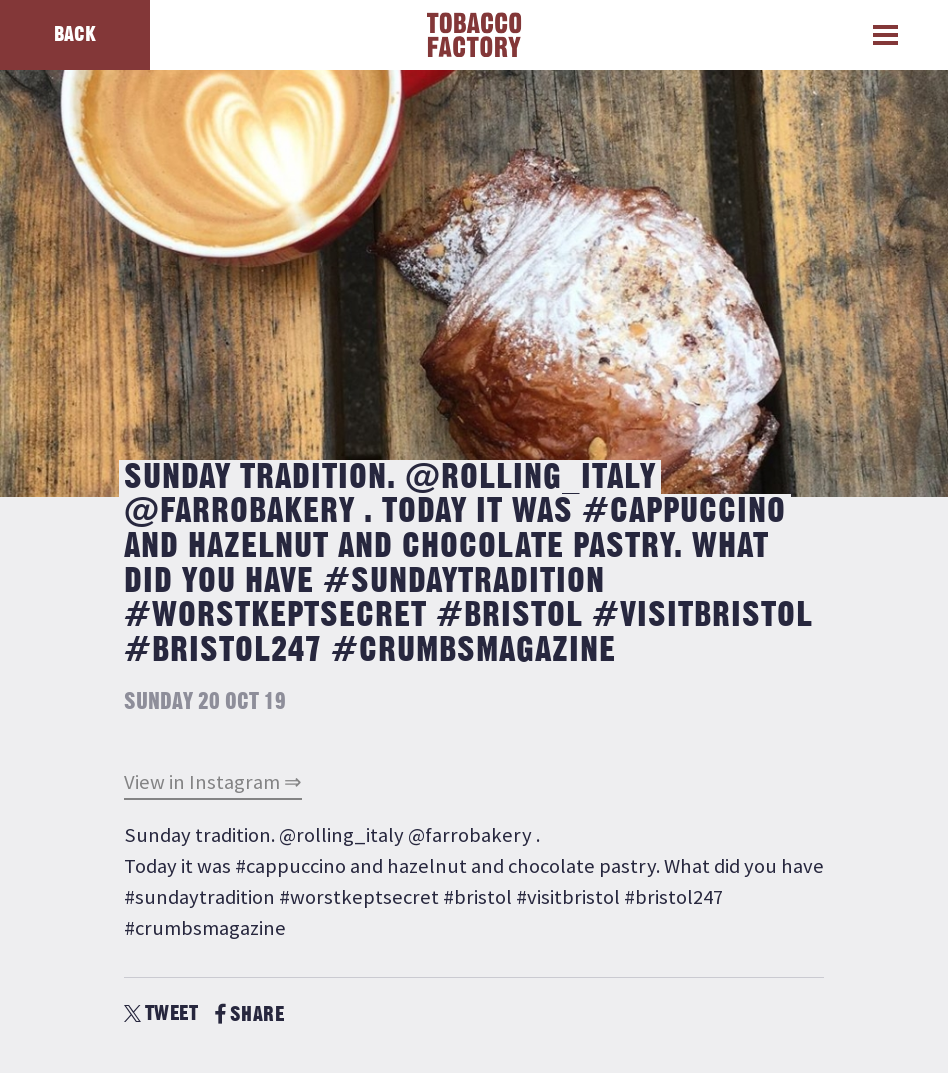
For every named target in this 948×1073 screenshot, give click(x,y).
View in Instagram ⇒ (213, 782)
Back (75, 34)
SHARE (249, 1014)
